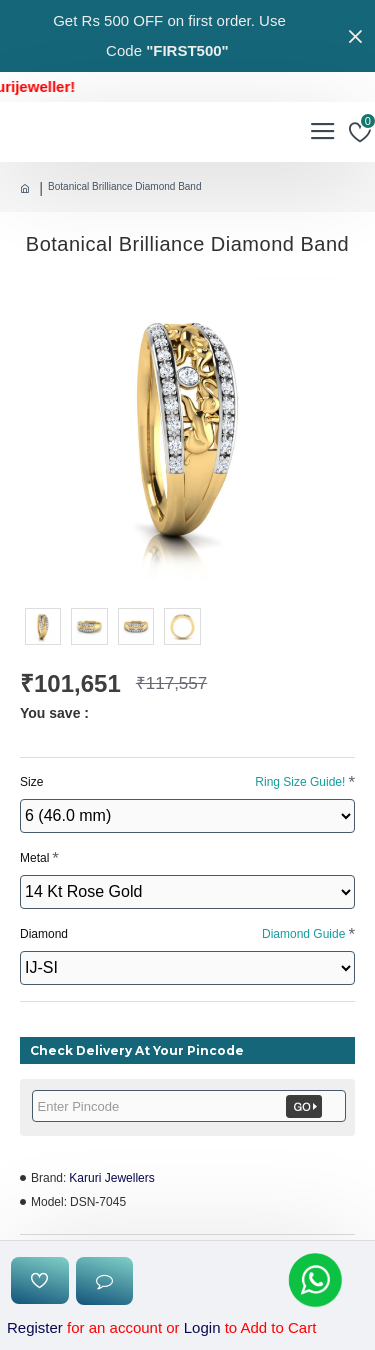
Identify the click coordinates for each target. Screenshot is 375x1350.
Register (35, 1327)
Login (202, 1327)
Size (182, 782)
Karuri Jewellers (111, 1178)
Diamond (182, 934)
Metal (34, 858)
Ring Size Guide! (300, 782)
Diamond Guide (303, 934)
